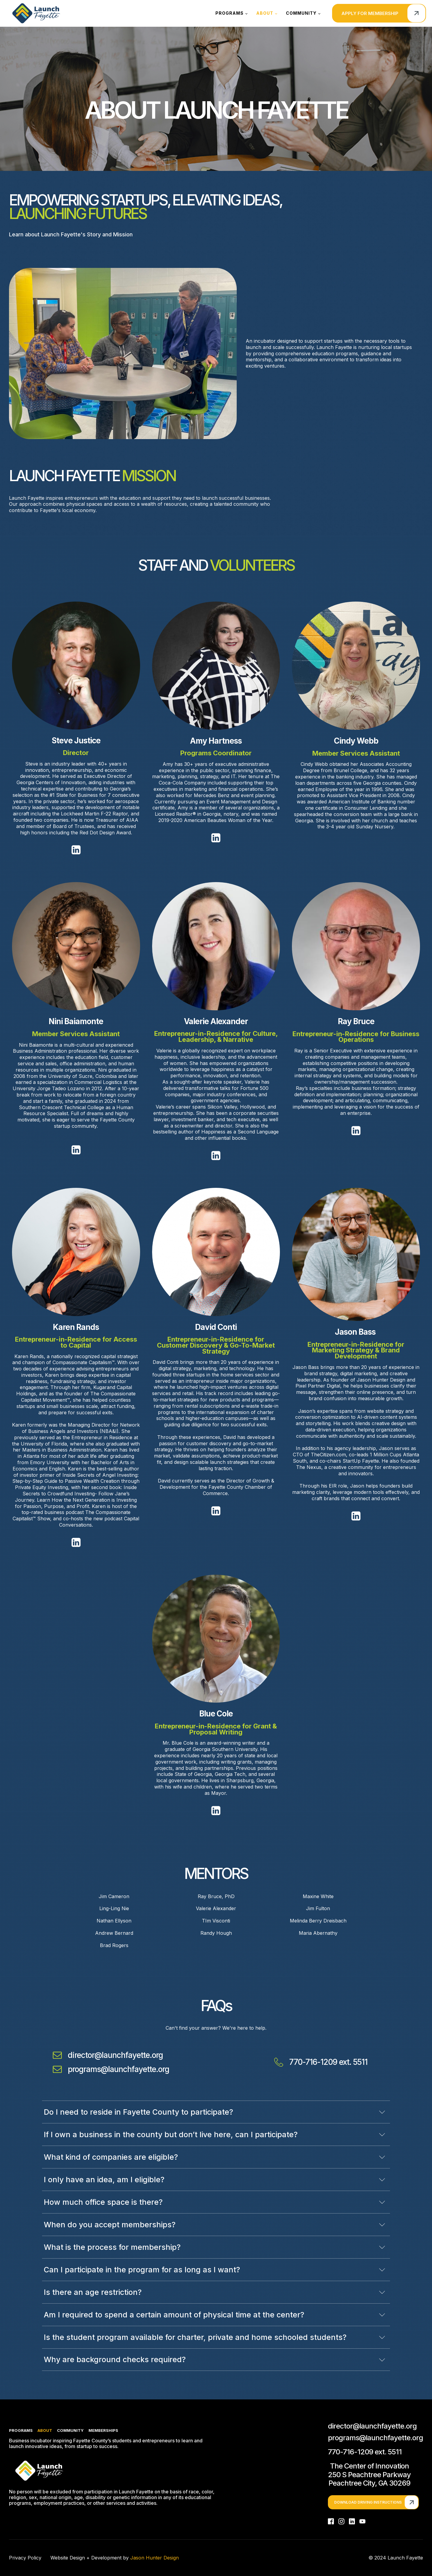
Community (301, 13)
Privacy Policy (25, 2558)
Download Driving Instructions (368, 2502)
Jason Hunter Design (154, 2558)
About (264, 13)
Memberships (103, 2430)
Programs (229, 13)
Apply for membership (369, 13)
